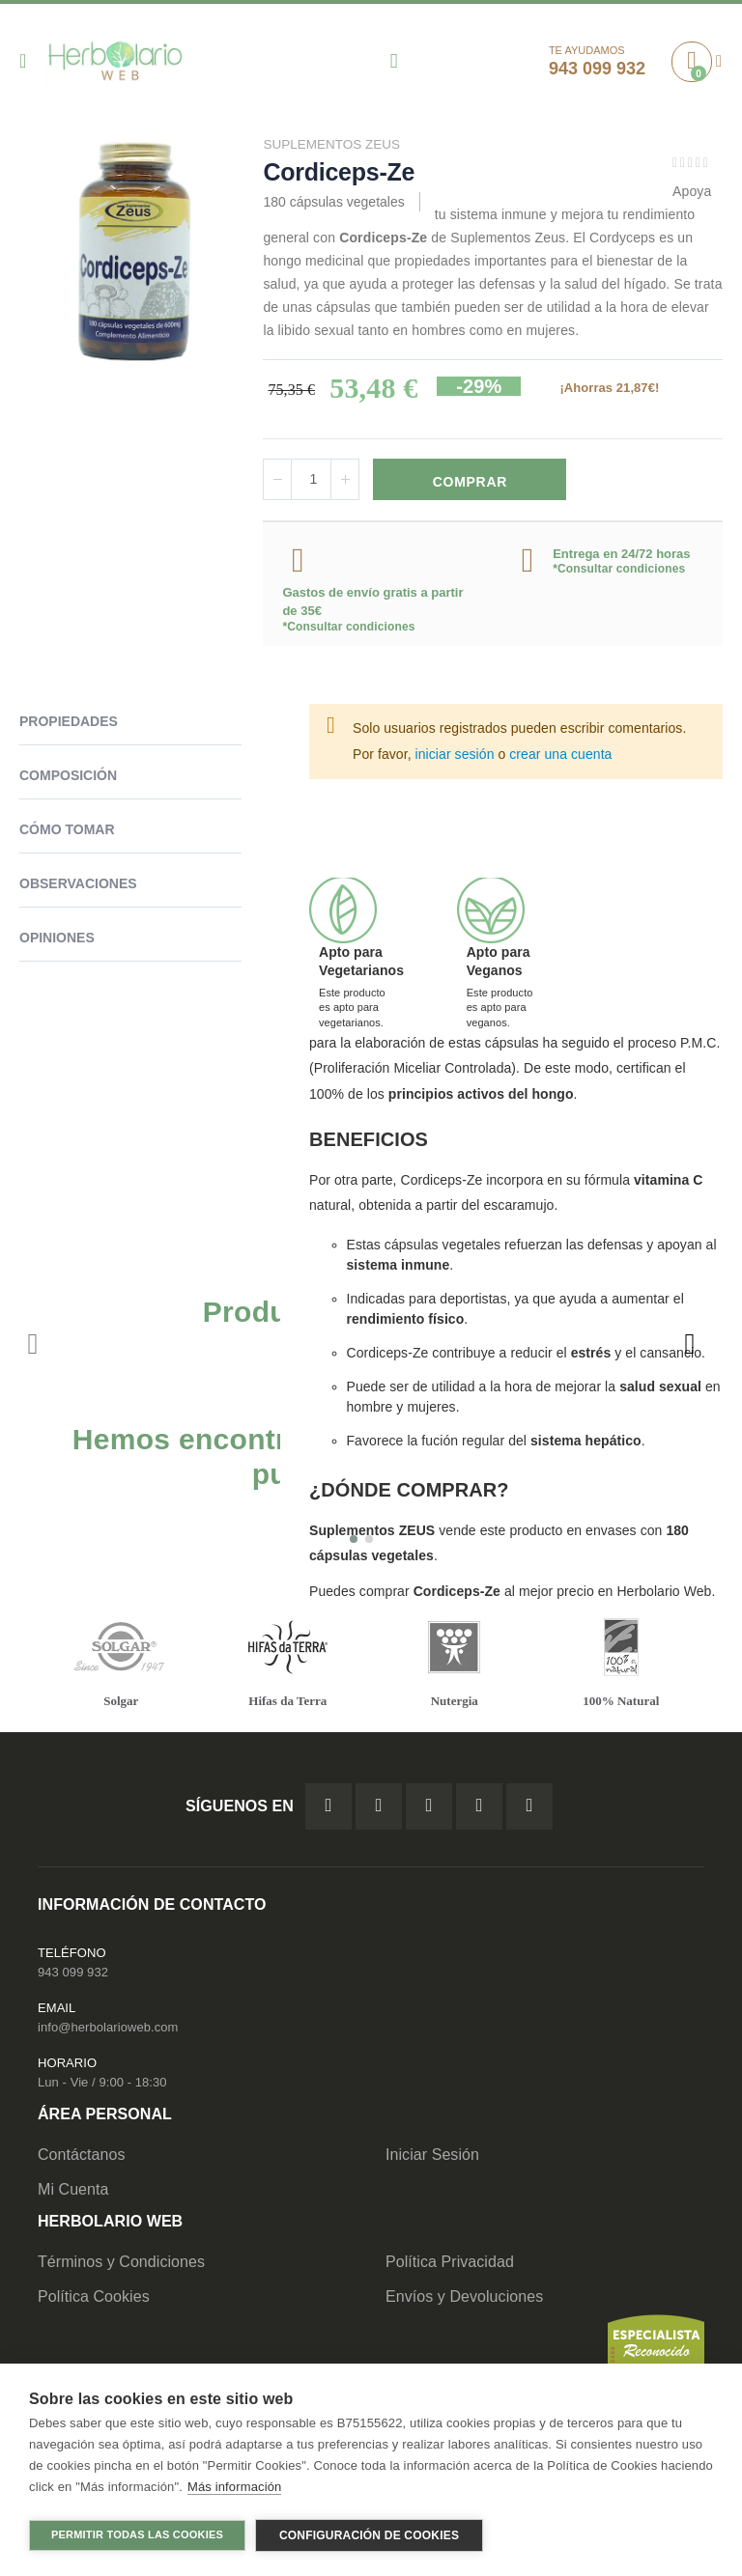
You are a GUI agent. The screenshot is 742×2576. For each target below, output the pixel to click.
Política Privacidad (449, 2265)
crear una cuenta (560, 756)
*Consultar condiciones (348, 628)
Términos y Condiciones (121, 2265)
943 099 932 (73, 1975)
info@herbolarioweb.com (108, 2030)
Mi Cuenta (73, 2193)
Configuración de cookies (369, 2535)
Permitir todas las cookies (137, 2534)
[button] (353, 1542)
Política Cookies (94, 2300)
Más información (234, 2488)
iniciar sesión (455, 756)
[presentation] (688, 1346)
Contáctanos (82, 2158)
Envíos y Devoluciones (464, 2300)
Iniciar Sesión (432, 2158)
